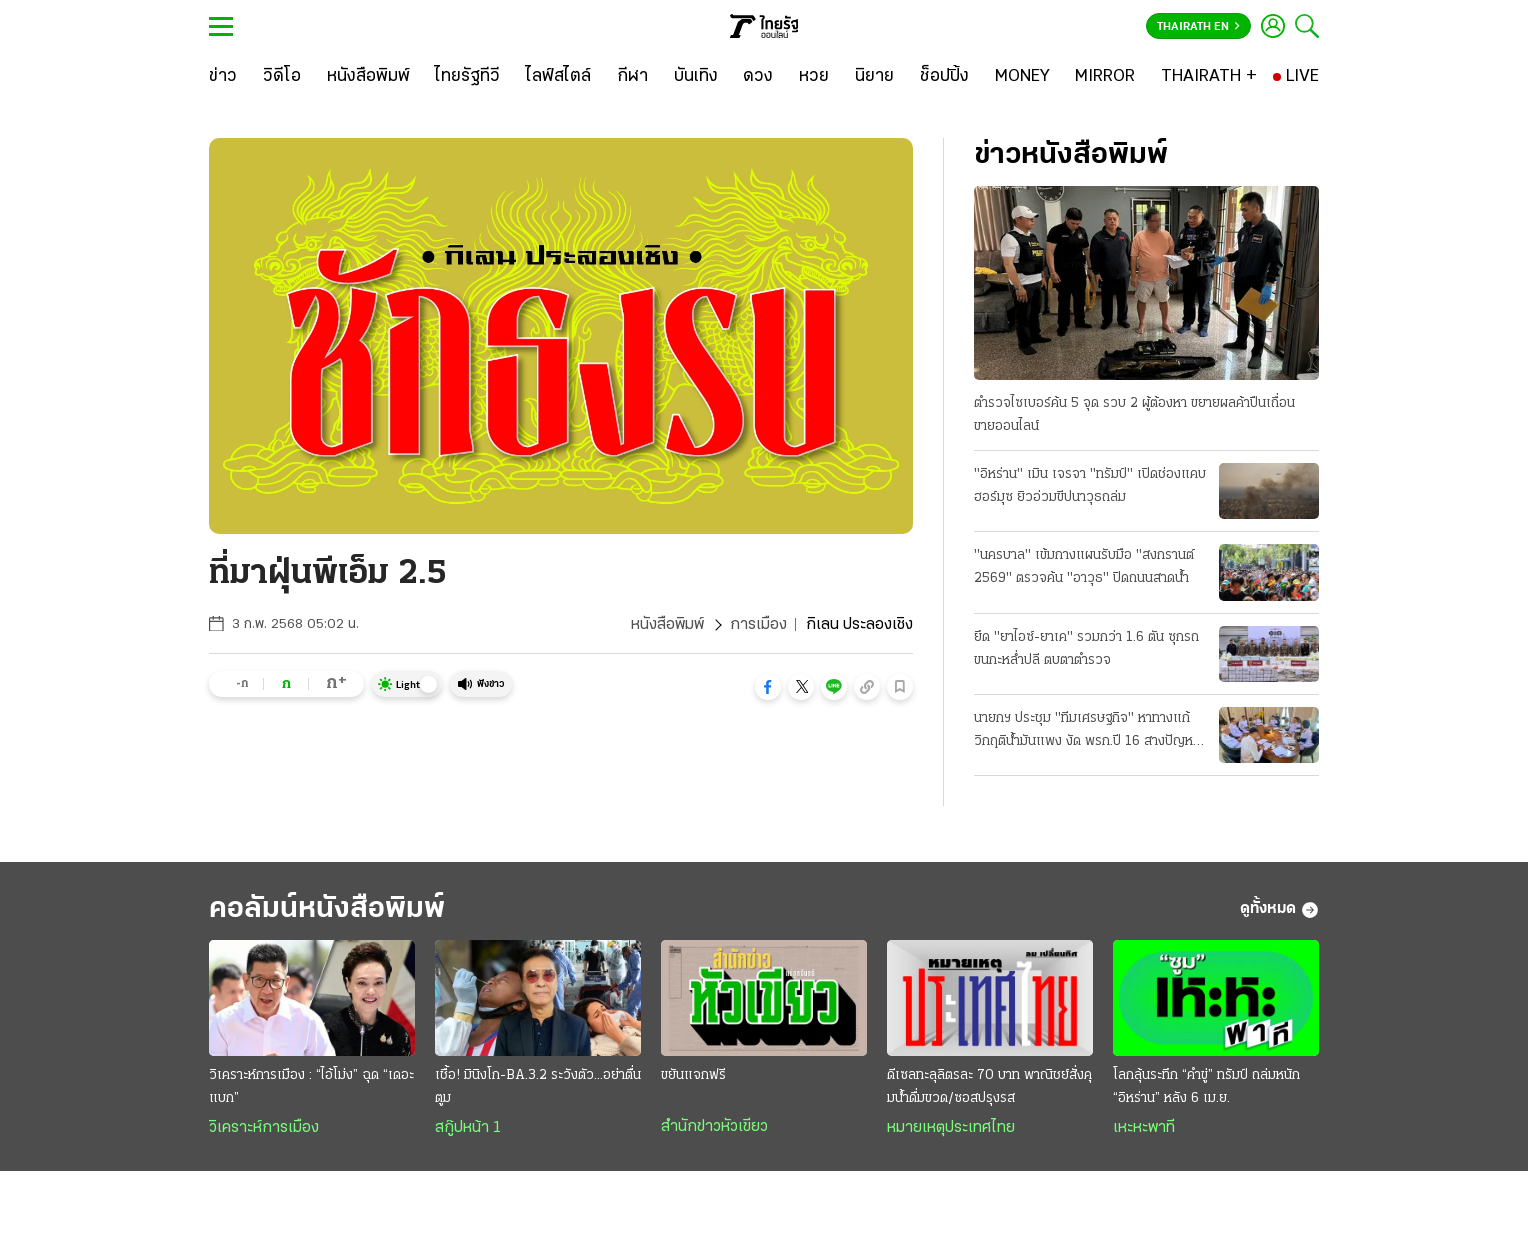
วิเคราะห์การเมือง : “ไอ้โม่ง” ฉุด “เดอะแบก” (311, 1087)
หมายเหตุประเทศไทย (951, 1128)
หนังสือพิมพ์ (667, 625)
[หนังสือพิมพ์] (368, 77)
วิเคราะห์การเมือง (264, 1128)
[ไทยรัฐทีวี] (467, 77)
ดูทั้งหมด (1279, 910)
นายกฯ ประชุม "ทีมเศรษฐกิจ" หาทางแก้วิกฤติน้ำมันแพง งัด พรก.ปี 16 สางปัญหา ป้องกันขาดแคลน (1086, 732)
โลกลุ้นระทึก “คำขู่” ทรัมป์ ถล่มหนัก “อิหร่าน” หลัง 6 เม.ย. (1206, 1087)
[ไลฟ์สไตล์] (558, 77)
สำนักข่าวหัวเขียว (714, 1127)
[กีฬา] (632, 77)
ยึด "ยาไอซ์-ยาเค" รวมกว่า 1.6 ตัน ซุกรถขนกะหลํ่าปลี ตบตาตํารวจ (1086, 649)
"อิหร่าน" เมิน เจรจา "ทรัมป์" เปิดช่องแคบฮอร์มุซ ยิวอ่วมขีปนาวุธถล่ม (1090, 486)
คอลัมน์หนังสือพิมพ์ (327, 909)
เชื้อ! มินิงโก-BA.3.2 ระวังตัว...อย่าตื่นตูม (538, 1087)
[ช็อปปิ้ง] (944, 77)
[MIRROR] (1105, 77)
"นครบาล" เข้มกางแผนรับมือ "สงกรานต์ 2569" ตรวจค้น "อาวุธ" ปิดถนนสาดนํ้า (1084, 567)
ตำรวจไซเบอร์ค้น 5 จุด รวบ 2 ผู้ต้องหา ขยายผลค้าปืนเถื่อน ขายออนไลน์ (1134, 415)
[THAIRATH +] (1209, 77)
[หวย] (814, 77)
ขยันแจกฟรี (693, 1075)
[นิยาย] (874, 77)
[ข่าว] (223, 77)
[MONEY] (1022, 77)
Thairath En (1198, 27)
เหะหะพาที (1144, 1128)
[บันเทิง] (696, 77)
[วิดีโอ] (282, 77)
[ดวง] (758, 77)
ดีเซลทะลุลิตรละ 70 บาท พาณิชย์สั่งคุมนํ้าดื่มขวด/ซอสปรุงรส (989, 1087)
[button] (768, 687)
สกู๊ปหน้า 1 (468, 1128)
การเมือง (758, 625)
